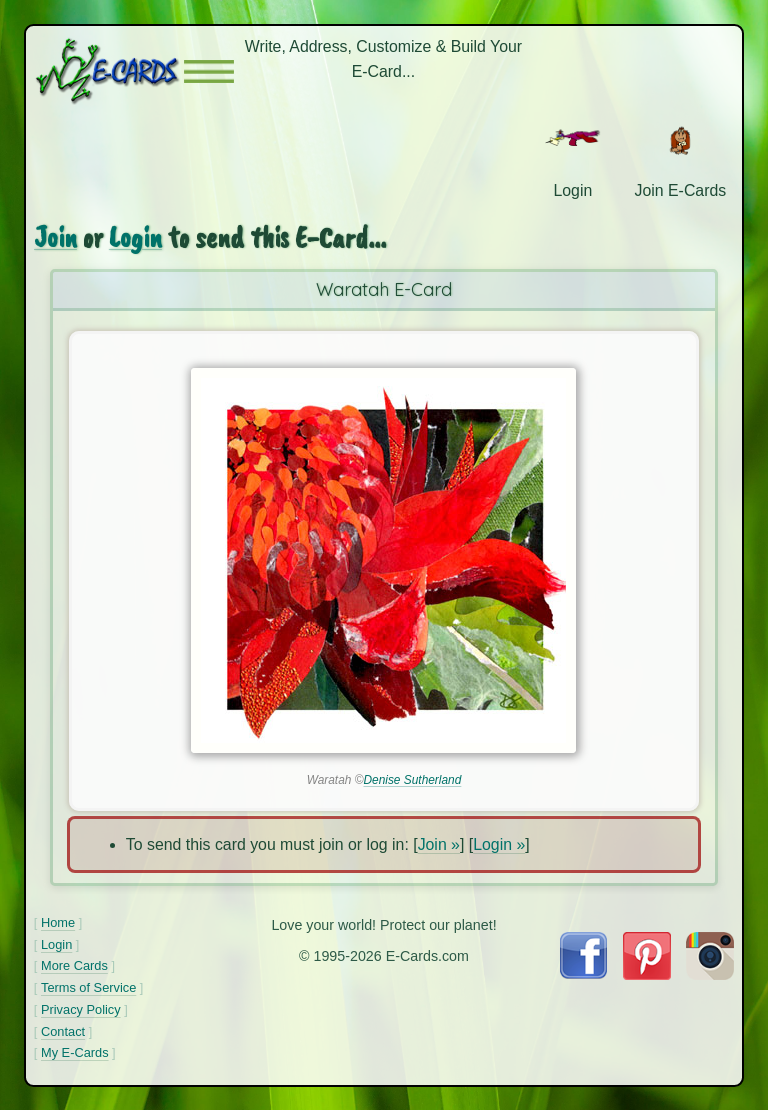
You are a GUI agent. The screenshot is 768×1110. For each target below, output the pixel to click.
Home (58, 922)
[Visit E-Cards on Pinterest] (647, 974)
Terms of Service (88, 987)
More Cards (74, 965)
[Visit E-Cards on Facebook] (583, 973)
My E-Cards (75, 1052)
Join (55, 237)
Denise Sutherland (412, 780)
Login (135, 237)
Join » (439, 844)
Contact (63, 1031)
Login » (499, 844)
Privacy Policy (81, 1009)
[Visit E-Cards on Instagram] (710, 974)
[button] (209, 71)
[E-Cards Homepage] (109, 71)
